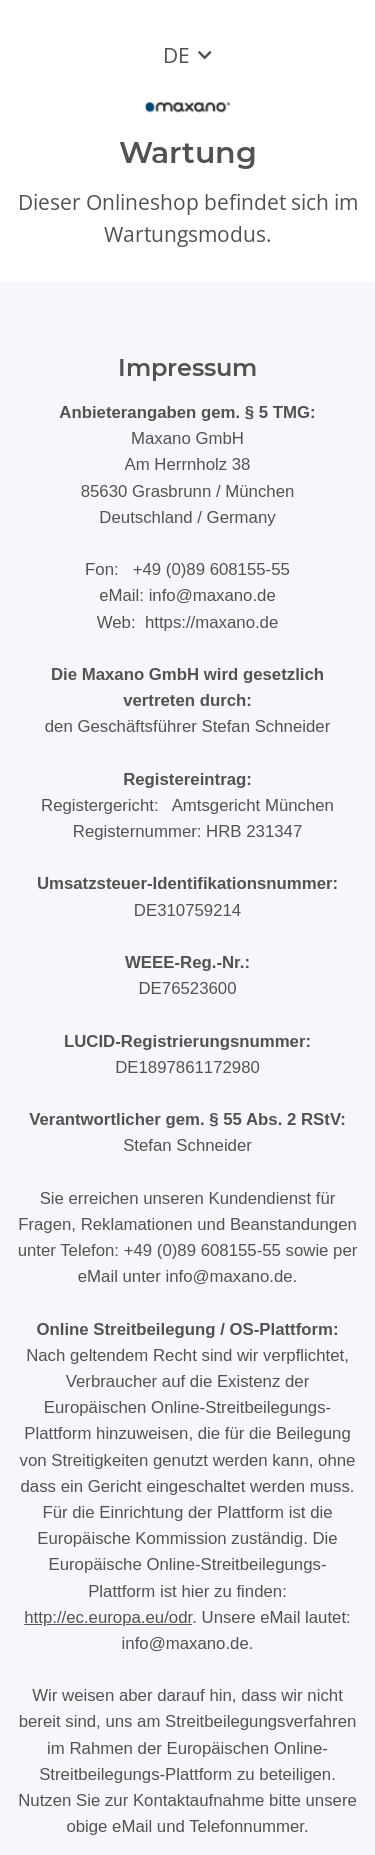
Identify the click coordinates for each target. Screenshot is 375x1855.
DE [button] (176, 55)
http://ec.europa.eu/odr (108, 1617)
